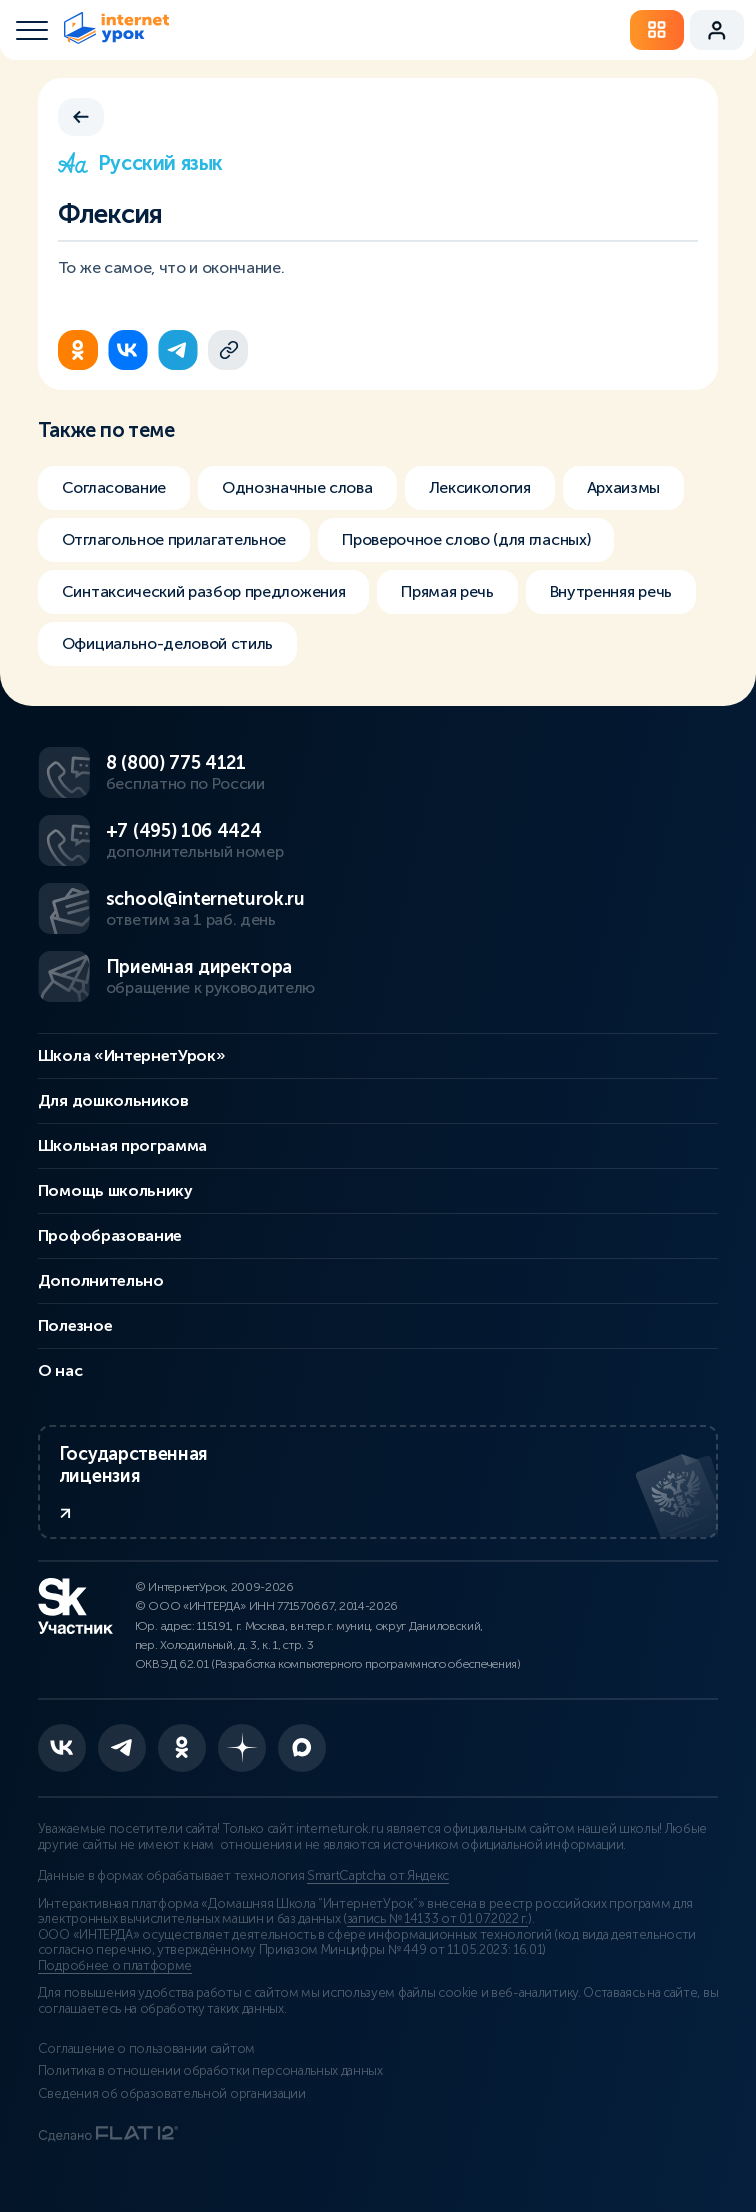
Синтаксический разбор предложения (203, 591)
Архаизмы (623, 487)
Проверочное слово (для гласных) (466, 539)
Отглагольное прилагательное (174, 539)
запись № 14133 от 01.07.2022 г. (437, 1919)
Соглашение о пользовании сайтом (146, 2049)
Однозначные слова (297, 487)
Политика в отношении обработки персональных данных (210, 2071)
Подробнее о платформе (115, 1966)
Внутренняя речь (611, 591)
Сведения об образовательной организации (172, 2094)
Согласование (114, 487)
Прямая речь (447, 591)
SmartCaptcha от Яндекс (378, 1876)
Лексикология (480, 487)
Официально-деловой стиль (167, 643)
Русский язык (140, 163)
